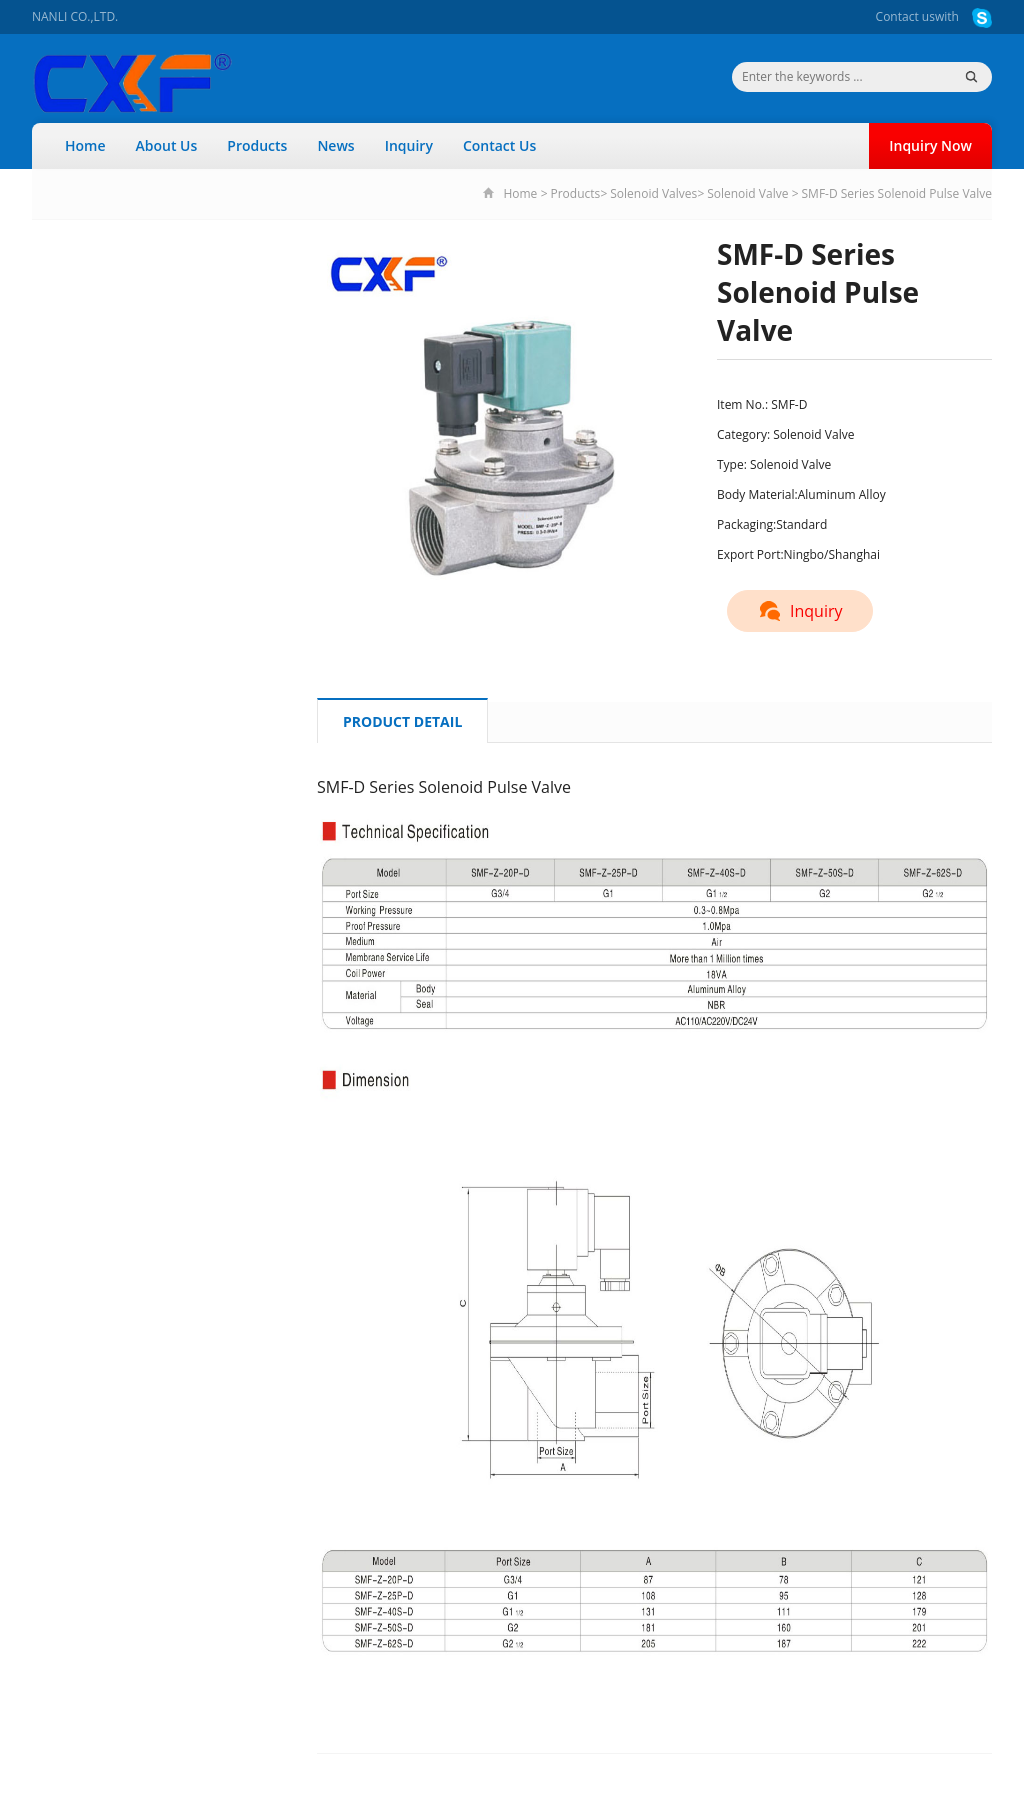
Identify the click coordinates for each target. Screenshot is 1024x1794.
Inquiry (409, 145)
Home (85, 145)
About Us (167, 145)
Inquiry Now (930, 145)
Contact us (905, 16)
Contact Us (499, 145)
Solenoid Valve (747, 193)
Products (257, 145)
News (335, 145)
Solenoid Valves (653, 193)
